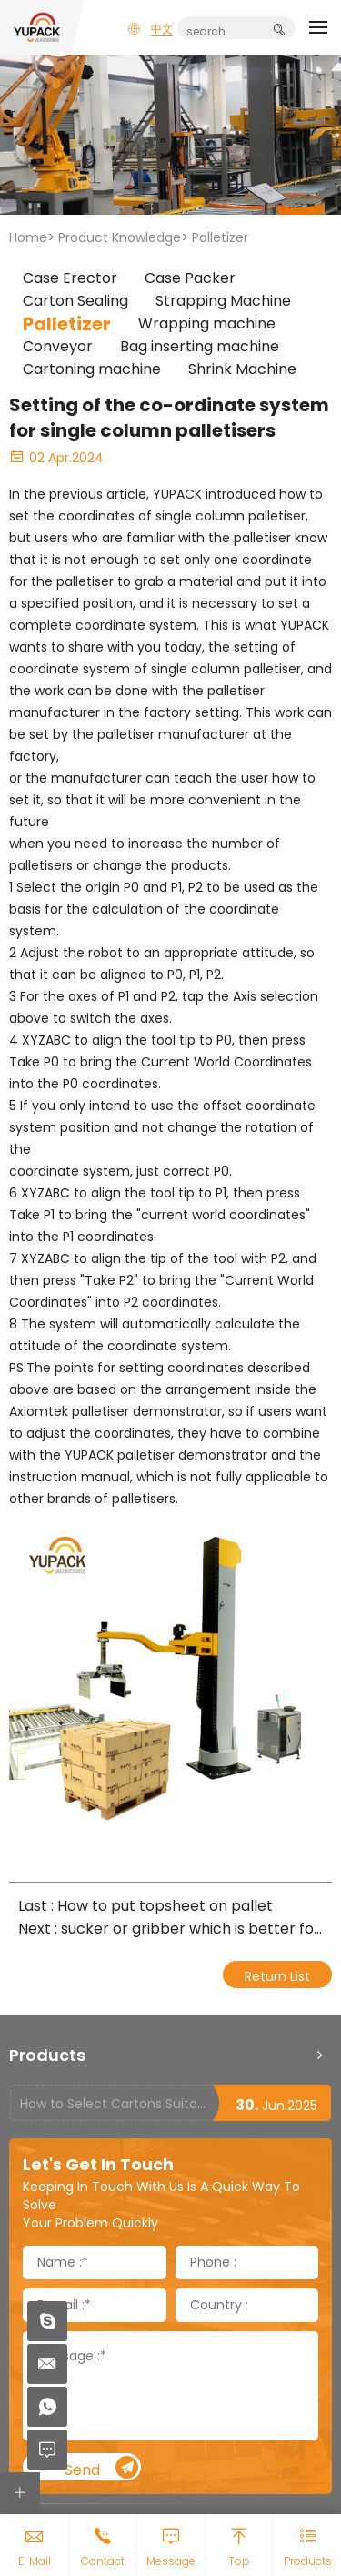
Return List (277, 1976)
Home (28, 237)
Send (102, 2468)
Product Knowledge (119, 237)
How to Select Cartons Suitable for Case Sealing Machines (116, 2104)
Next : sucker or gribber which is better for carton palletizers (170, 1928)
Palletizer (220, 237)
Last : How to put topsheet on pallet (145, 1905)
